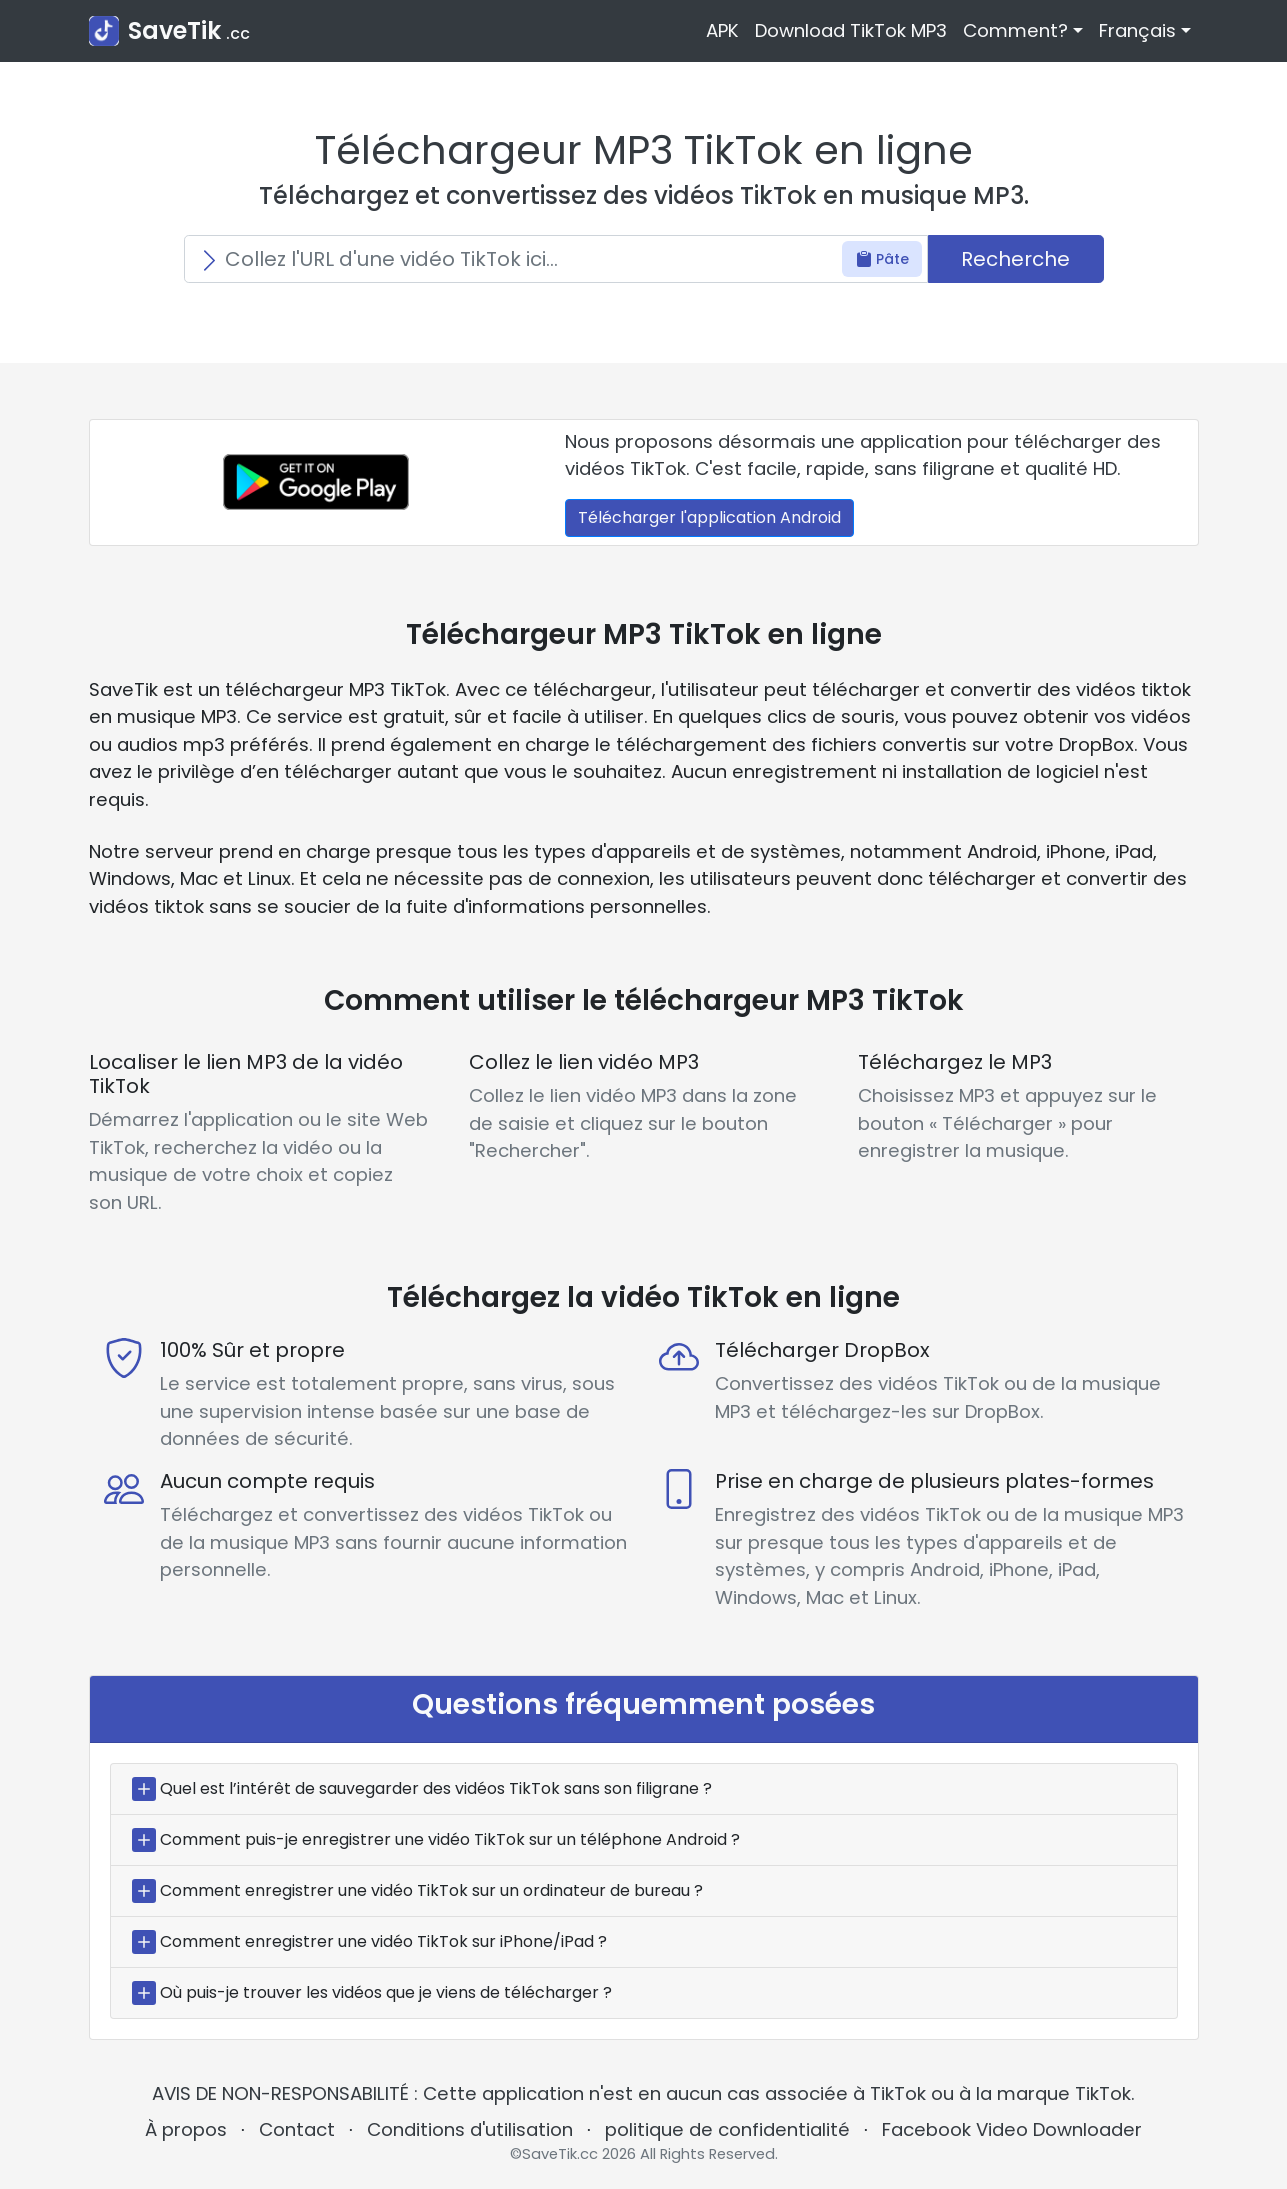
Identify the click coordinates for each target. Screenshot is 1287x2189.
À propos (186, 2129)
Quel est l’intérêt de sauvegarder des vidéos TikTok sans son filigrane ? (436, 1788)
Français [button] (1137, 30)
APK (722, 30)
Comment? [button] (1015, 30)
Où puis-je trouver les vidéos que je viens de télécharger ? (386, 1992)
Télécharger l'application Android (709, 517)
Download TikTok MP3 (851, 30)
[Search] (556, 259)
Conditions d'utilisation (470, 2129)
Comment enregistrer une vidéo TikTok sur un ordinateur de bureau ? (431, 1890)
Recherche (1015, 259)
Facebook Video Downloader (1012, 2129)
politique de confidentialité (727, 2129)
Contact (297, 2129)
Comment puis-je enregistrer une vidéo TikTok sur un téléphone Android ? (450, 1839)
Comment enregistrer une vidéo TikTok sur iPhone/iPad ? (383, 1941)
